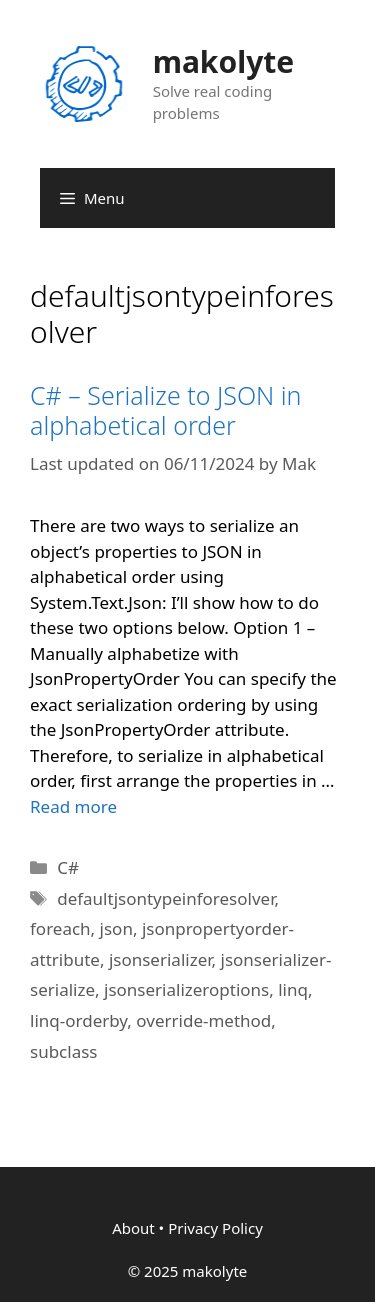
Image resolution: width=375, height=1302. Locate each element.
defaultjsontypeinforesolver (165, 898)
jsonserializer (160, 959)
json (116, 928)
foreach (60, 928)
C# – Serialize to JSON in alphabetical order (165, 410)
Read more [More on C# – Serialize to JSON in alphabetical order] (73, 806)
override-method (203, 1020)
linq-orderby (78, 1020)
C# (68, 867)
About (133, 1228)
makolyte (224, 61)
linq (293, 989)
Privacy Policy (215, 1228)
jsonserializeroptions (186, 989)
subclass (63, 1051)
